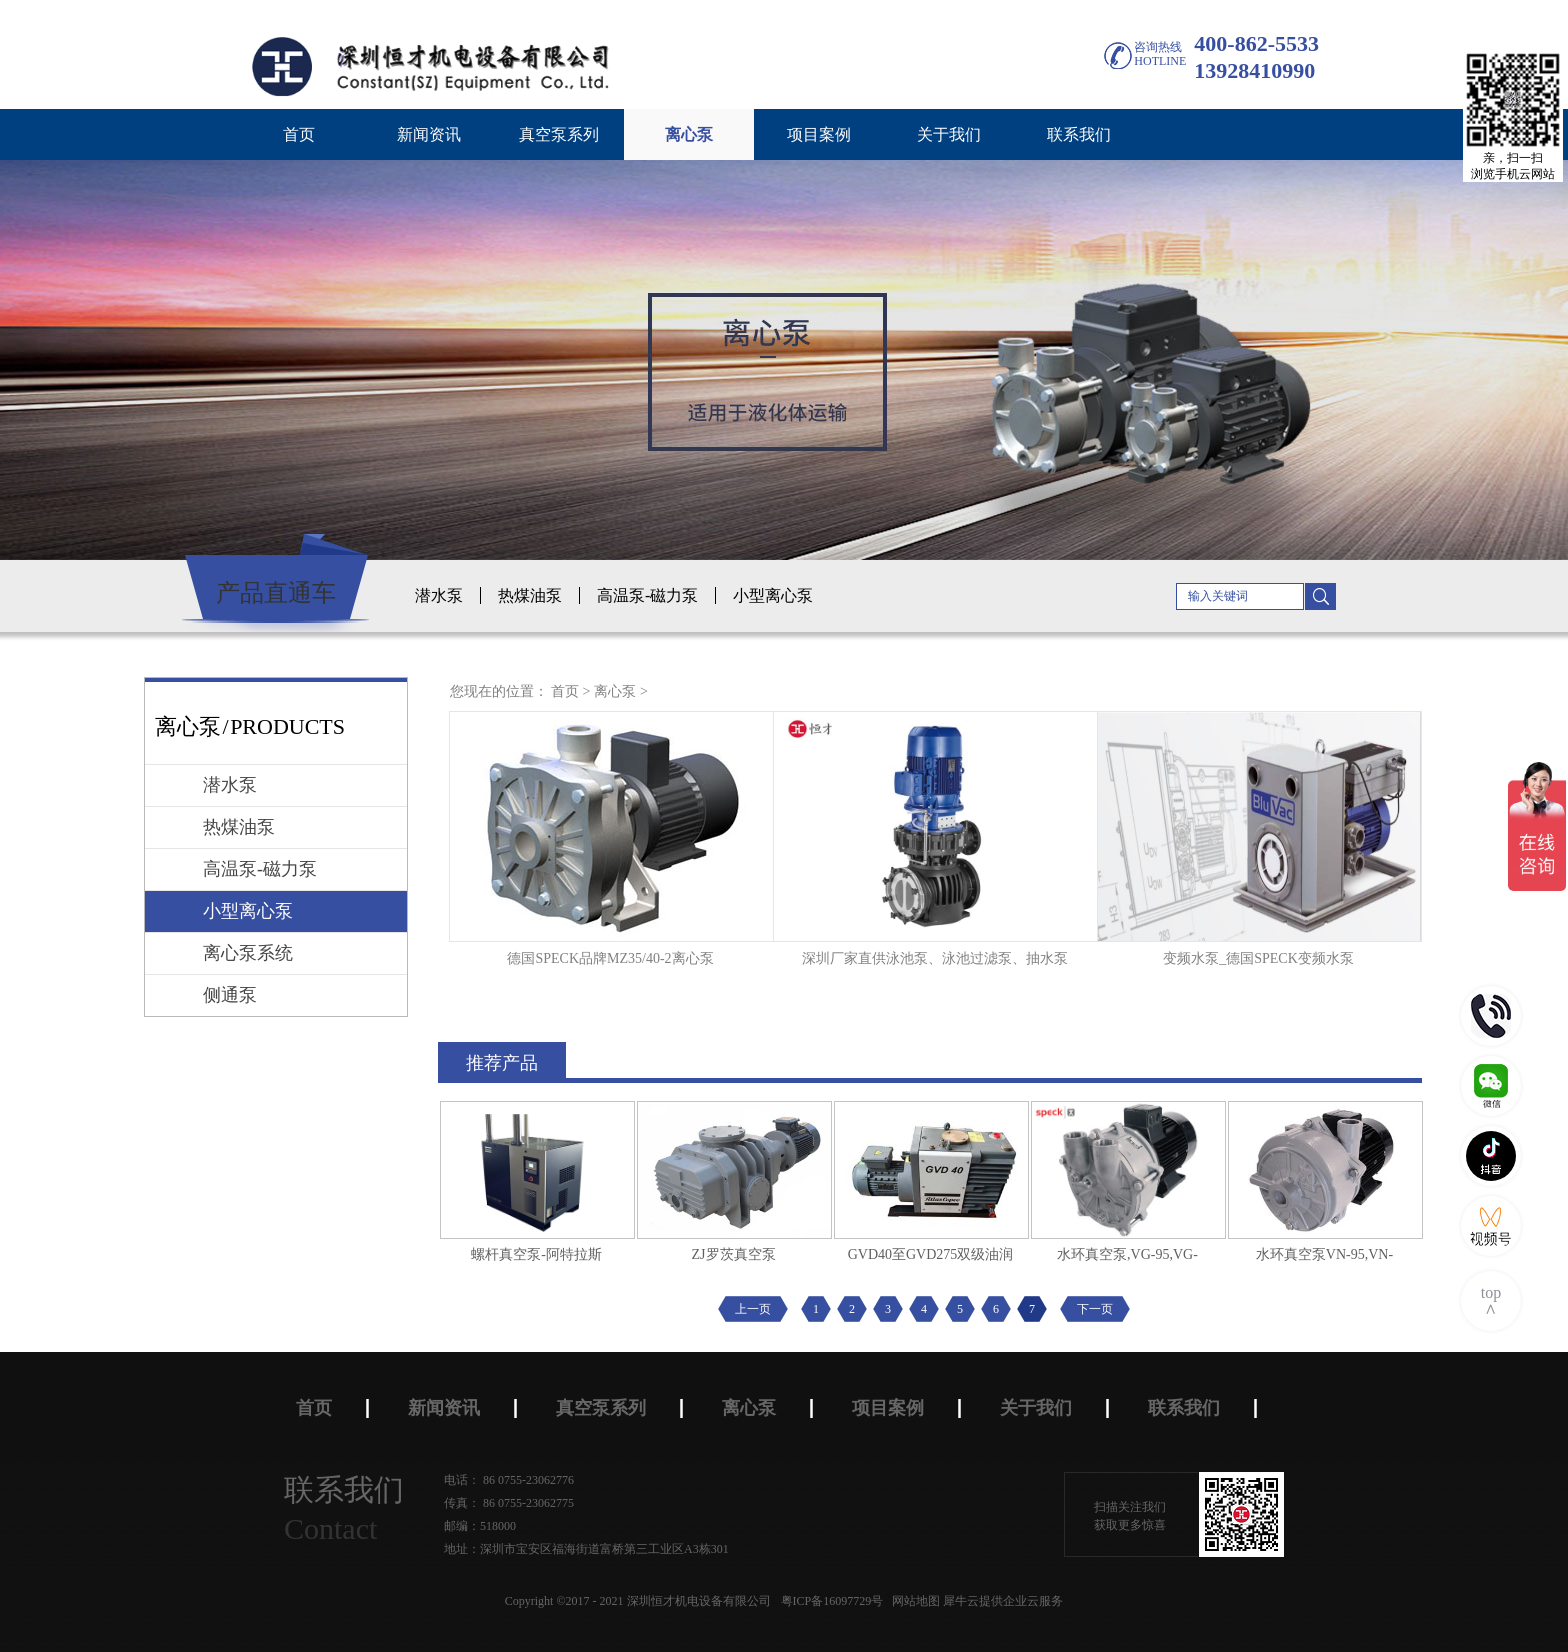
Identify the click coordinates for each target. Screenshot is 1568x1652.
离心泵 (615, 691)
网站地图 (913, 1601)
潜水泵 (439, 595)
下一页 (1095, 1309)
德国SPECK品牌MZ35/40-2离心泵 (610, 958)
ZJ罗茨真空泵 (734, 1254)
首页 (299, 134)
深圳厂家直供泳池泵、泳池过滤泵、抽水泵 (935, 958)
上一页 (753, 1309)
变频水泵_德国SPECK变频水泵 (1258, 958)
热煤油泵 (530, 595)
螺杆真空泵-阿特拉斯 (536, 1254)
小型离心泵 (773, 595)
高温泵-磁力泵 (647, 595)
